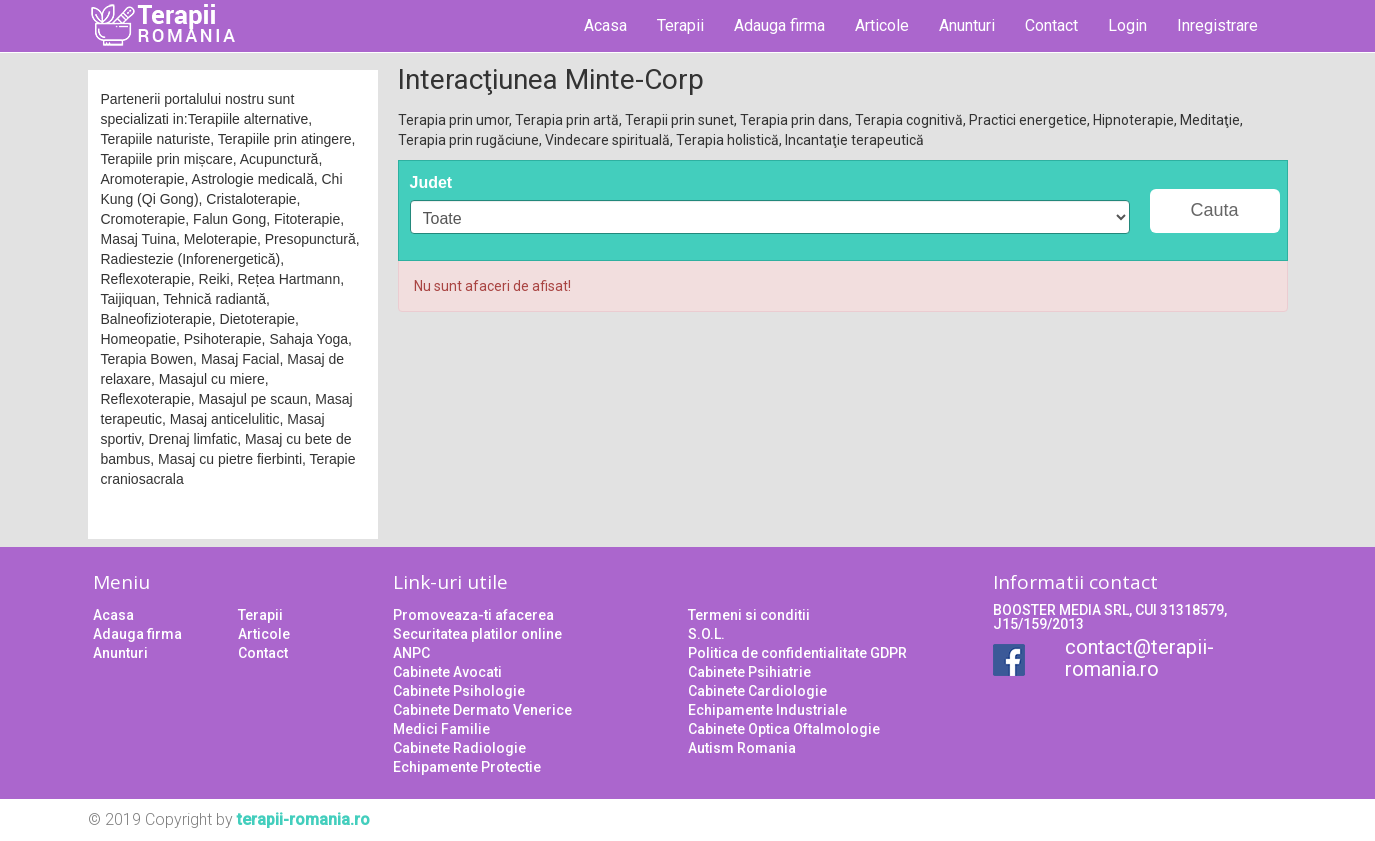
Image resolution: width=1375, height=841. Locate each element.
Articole (882, 25)
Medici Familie (441, 729)
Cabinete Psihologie (459, 691)
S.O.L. (706, 634)
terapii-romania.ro (303, 819)
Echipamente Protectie (467, 767)
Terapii (680, 25)
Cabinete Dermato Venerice (482, 710)
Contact (1051, 25)
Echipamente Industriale (767, 710)
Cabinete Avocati (447, 672)
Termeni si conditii (749, 615)
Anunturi (967, 25)
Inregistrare (1217, 25)
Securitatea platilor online (477, 634)
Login (1127, 25)
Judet (431, 182)
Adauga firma (779, 25)
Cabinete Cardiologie (757, 691)
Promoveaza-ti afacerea (473, 615)
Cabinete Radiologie (459, 748)
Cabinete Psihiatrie (749, 672)
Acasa (605, 25)
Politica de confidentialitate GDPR (797, 653)
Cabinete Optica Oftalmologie (784, 729)
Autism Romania (742, 748)
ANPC (411, 653)
